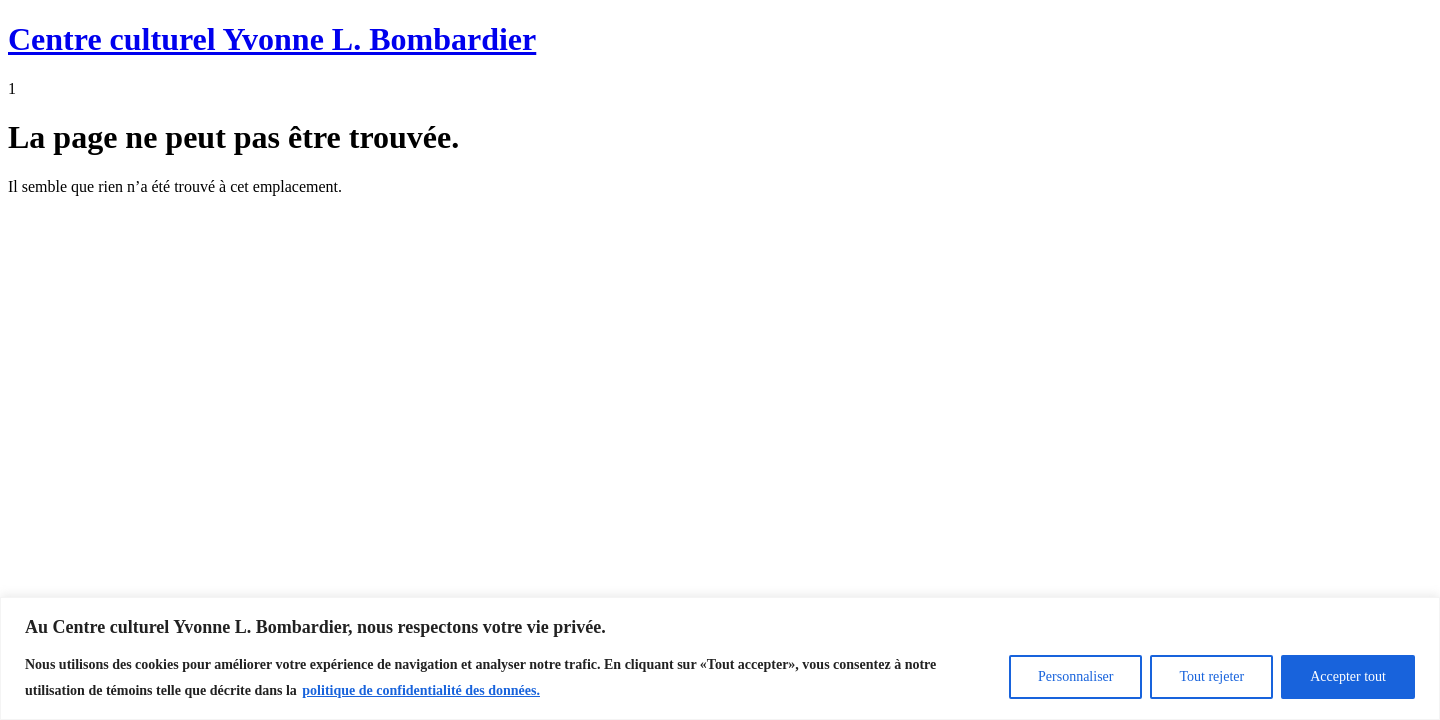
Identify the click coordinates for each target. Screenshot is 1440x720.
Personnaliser (1075, 676)
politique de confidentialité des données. (421, 690)
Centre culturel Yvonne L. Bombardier (272, 39)
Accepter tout (1348, 676)
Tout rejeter (1211, 676)
